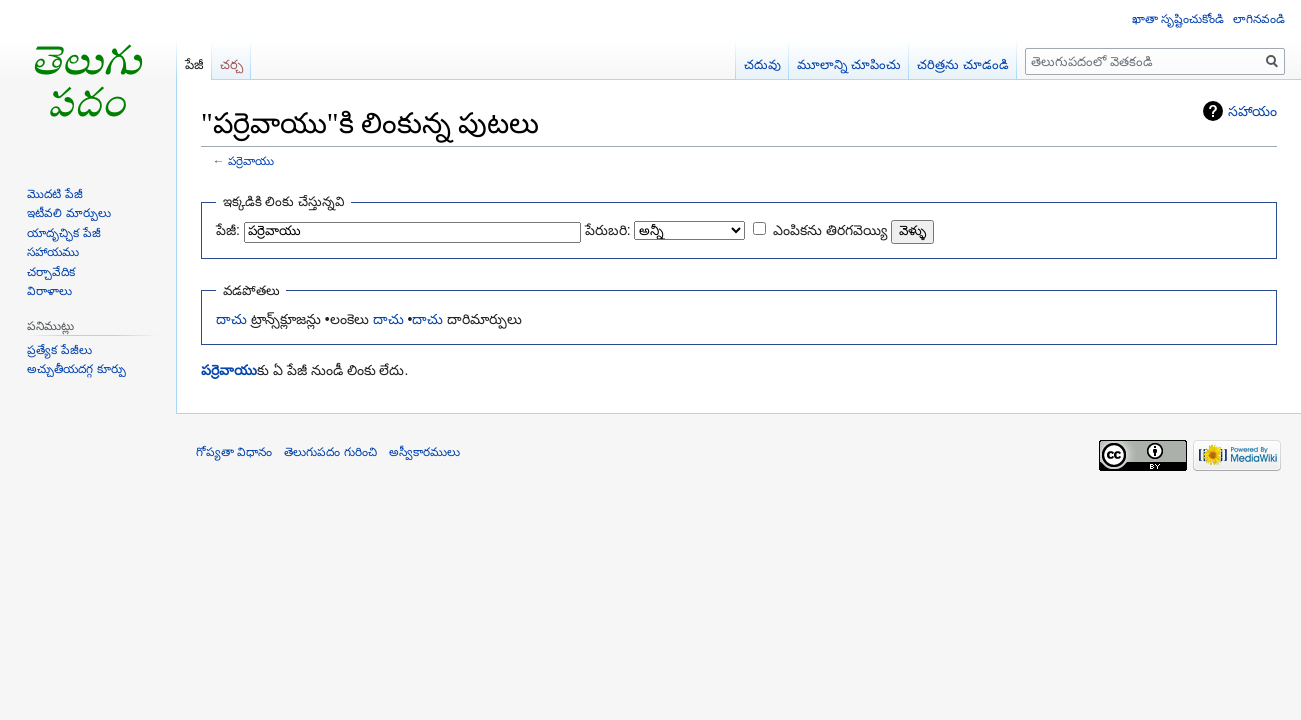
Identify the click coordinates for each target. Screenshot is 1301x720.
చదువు (762, 64)
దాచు (231, 319)
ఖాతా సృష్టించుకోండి (1178, 19)
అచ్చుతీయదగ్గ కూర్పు (76, 369)
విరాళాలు (49, 291)
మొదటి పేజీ (54, 194)
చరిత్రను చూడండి (963, 64)
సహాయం (1252, 111)
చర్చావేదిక (51, 272)
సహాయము (53, 252)
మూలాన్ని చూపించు (849, 64)
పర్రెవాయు (251, 160)
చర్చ (231, 64)
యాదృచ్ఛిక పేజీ (63, 233)
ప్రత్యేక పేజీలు (59, 350)
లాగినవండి (1259, 19)
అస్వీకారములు (424, 452)
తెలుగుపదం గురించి (330, 452)
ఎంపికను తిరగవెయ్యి (830, 230)
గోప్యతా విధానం (234, 452)
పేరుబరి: (608, 230)
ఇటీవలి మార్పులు (68, 213)
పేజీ (194, 64)
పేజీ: (228, 230)
